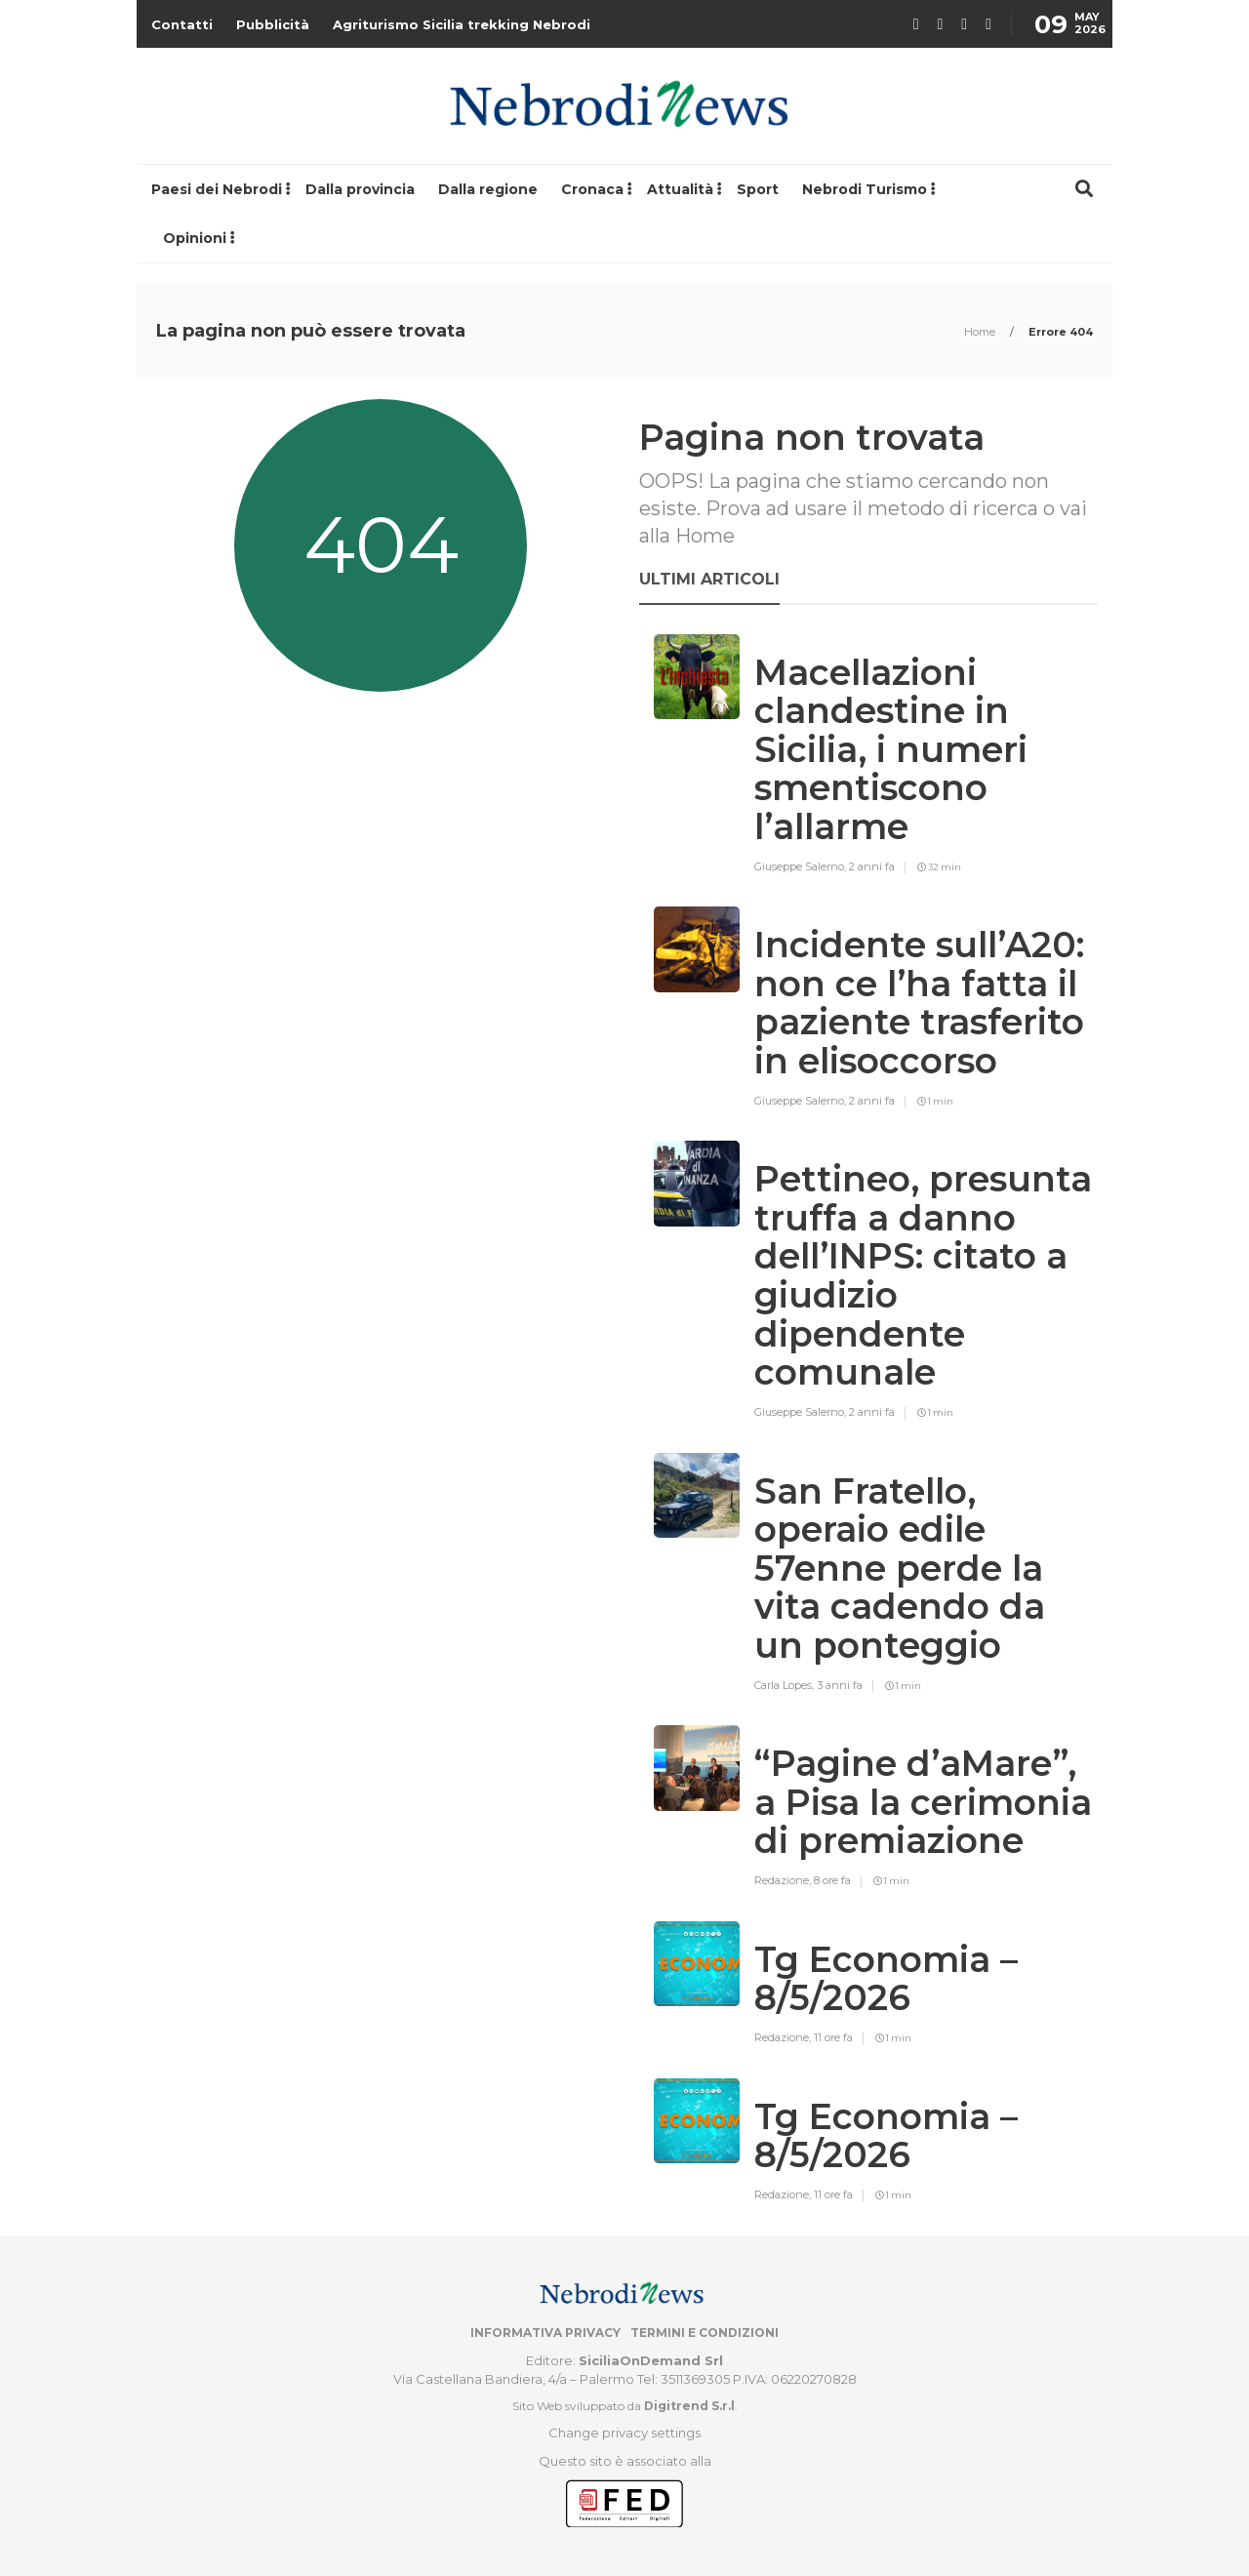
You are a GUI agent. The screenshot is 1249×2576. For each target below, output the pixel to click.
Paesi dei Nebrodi (216, 189)
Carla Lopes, (785, 1685)
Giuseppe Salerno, (801, 866)
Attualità (680, 189)
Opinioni (194, 238)
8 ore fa (832, 1880)
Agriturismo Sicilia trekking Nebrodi (461, 24)
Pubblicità (272, 24)
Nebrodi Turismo (864, 189)
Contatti (182, 24)
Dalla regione (488, 189)
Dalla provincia (360, 189)
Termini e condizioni (704, 2332)
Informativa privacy (545, 2332)
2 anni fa (872, 866)
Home (981, 332)
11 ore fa (833, 2037)
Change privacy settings (624, 2432)
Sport (758, 189)
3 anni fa (840, 1685)
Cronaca (592, 189)
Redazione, (784, 1880)
